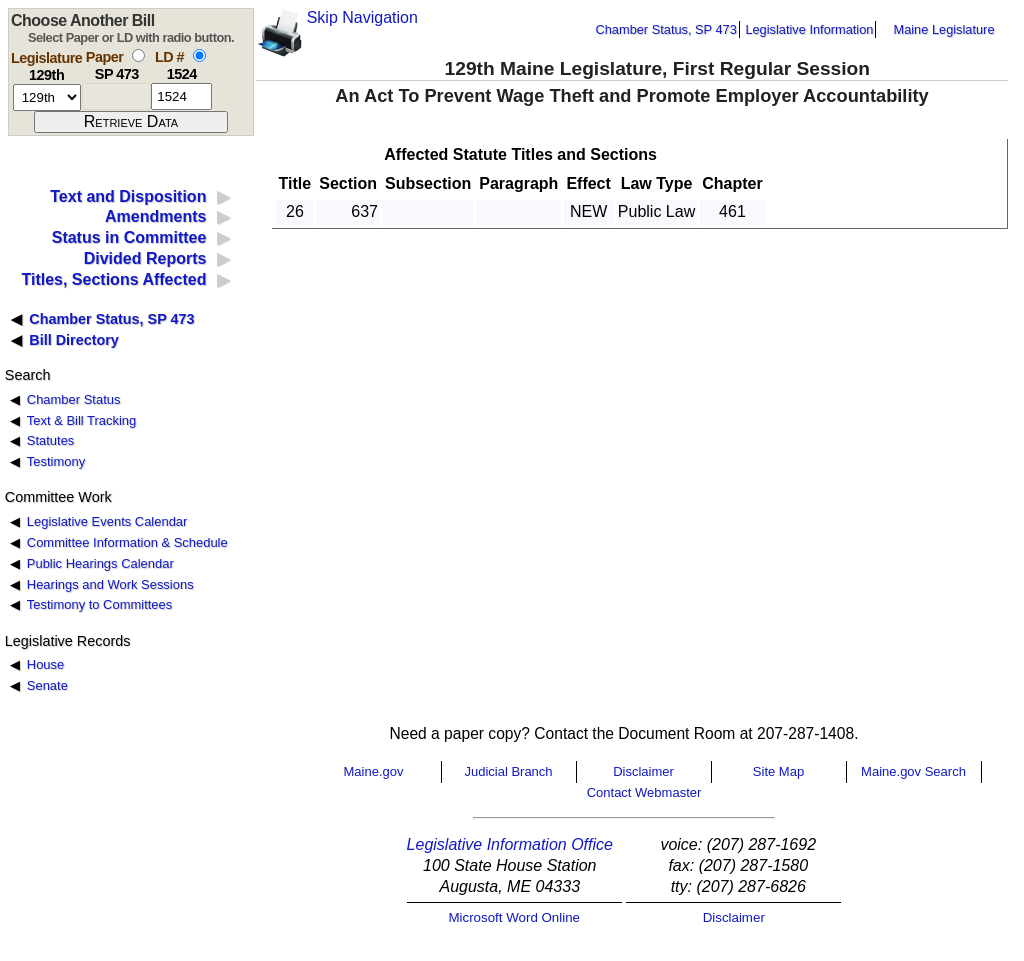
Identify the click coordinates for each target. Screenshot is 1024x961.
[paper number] (116, 96)
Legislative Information (809, 29)
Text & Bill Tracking (81, 420)
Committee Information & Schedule (127, 542)
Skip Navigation (362, 17)
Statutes (51, 440)
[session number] (47, 97)
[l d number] (181, 96)
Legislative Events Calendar (107, 521)
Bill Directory (74, 340)
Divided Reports (145, 258)
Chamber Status (74, 399)
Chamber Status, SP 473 (666, 29)
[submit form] (131, 122)
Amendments (155, 216)
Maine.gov (374, 771)
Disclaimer (643, 771)
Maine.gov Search (913, 771)
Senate (47, 685)
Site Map (778, 771)
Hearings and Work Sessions (110, 584)
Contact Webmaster (644, 792)
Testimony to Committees (99, 604)
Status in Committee (129, 237)
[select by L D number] (199, 55)
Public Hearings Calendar (100, 563)
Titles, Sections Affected (113, 279)
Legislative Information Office (510, 844)
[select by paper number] (138, 55)
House (45, 664)
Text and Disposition (128, 196)
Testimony (56, 461)
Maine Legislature (943, 29)
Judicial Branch (508, 771)
